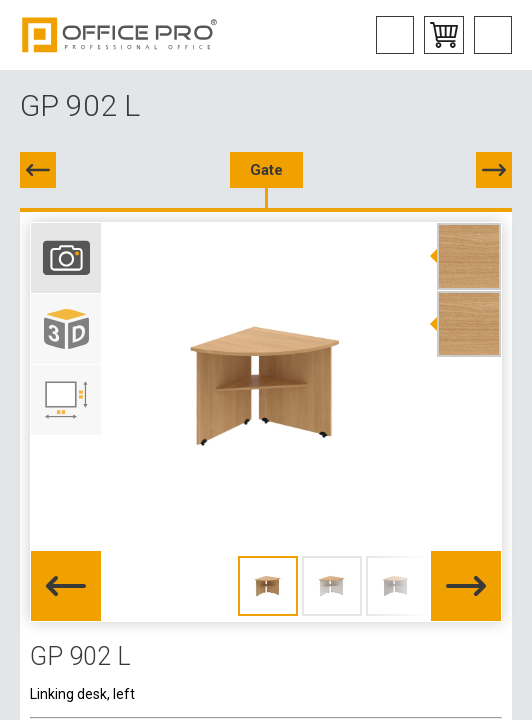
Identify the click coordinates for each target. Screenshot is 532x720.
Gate (266, 170)
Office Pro (120, 35)
